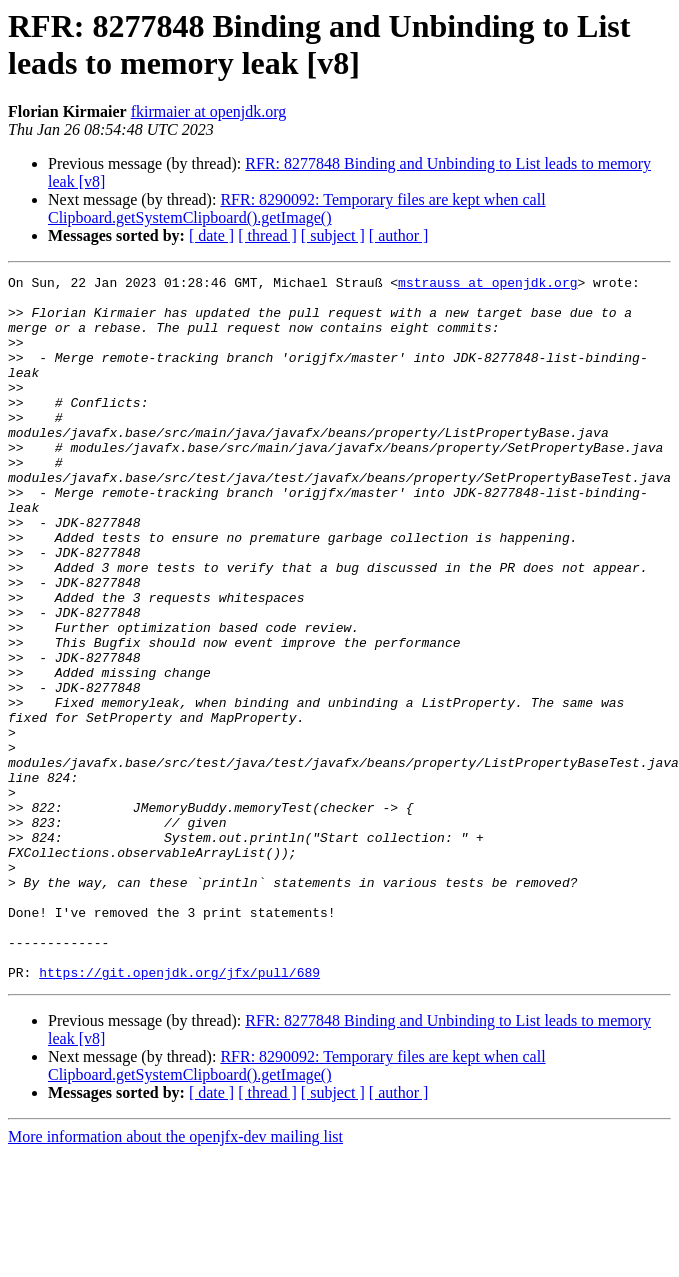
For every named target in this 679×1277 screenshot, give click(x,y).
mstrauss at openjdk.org (487, 285)
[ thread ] (267, 235)
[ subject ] (333, 235)
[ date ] (211, 235)
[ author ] (399, 235)
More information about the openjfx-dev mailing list (175, 1259)
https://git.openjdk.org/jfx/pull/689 (179, 1095)
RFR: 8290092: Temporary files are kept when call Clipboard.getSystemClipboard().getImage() (297, 208)
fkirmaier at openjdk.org (209, 111)
